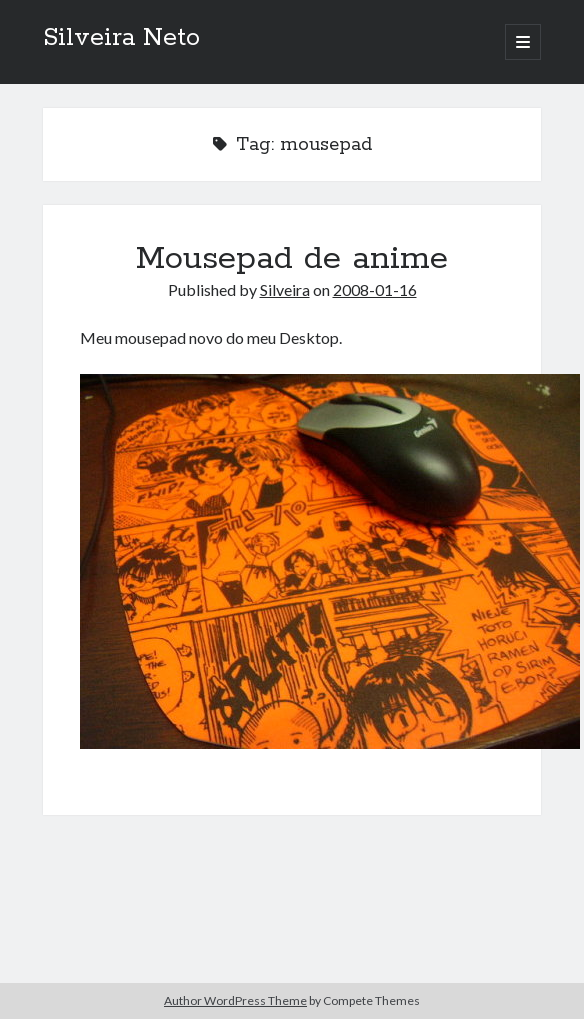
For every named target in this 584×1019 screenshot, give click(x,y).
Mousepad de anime (292, 259)
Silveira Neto (121, 38)
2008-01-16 (375, 289)
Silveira (285, 289)
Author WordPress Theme (235, 1000)
